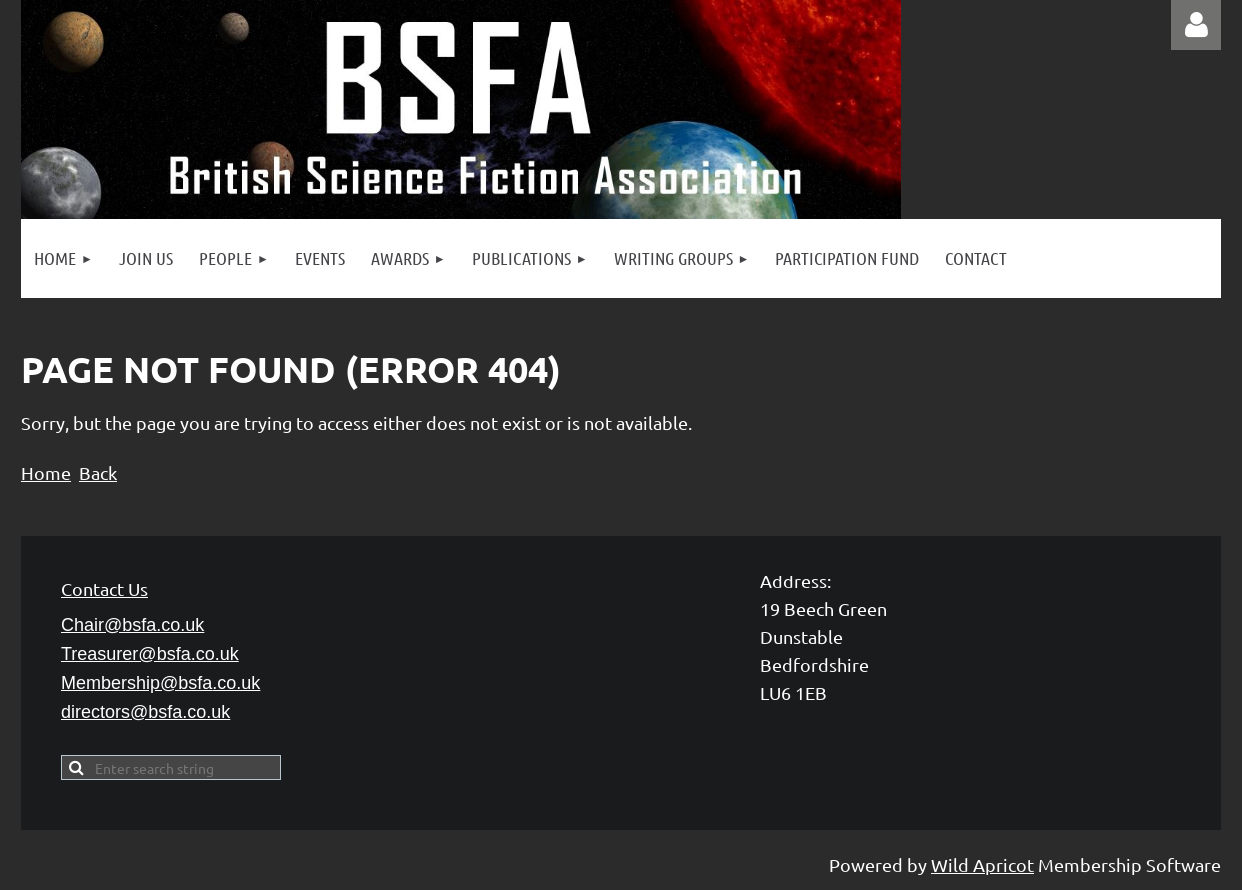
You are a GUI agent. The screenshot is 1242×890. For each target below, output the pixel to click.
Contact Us (104, 588)
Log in (1196, 25)
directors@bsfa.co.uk (145, 712)
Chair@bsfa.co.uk (132, 625)
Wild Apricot (982, 864)
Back (98, 472)
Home (46, 472)
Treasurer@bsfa (150, 654)
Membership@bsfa (160, 683)
